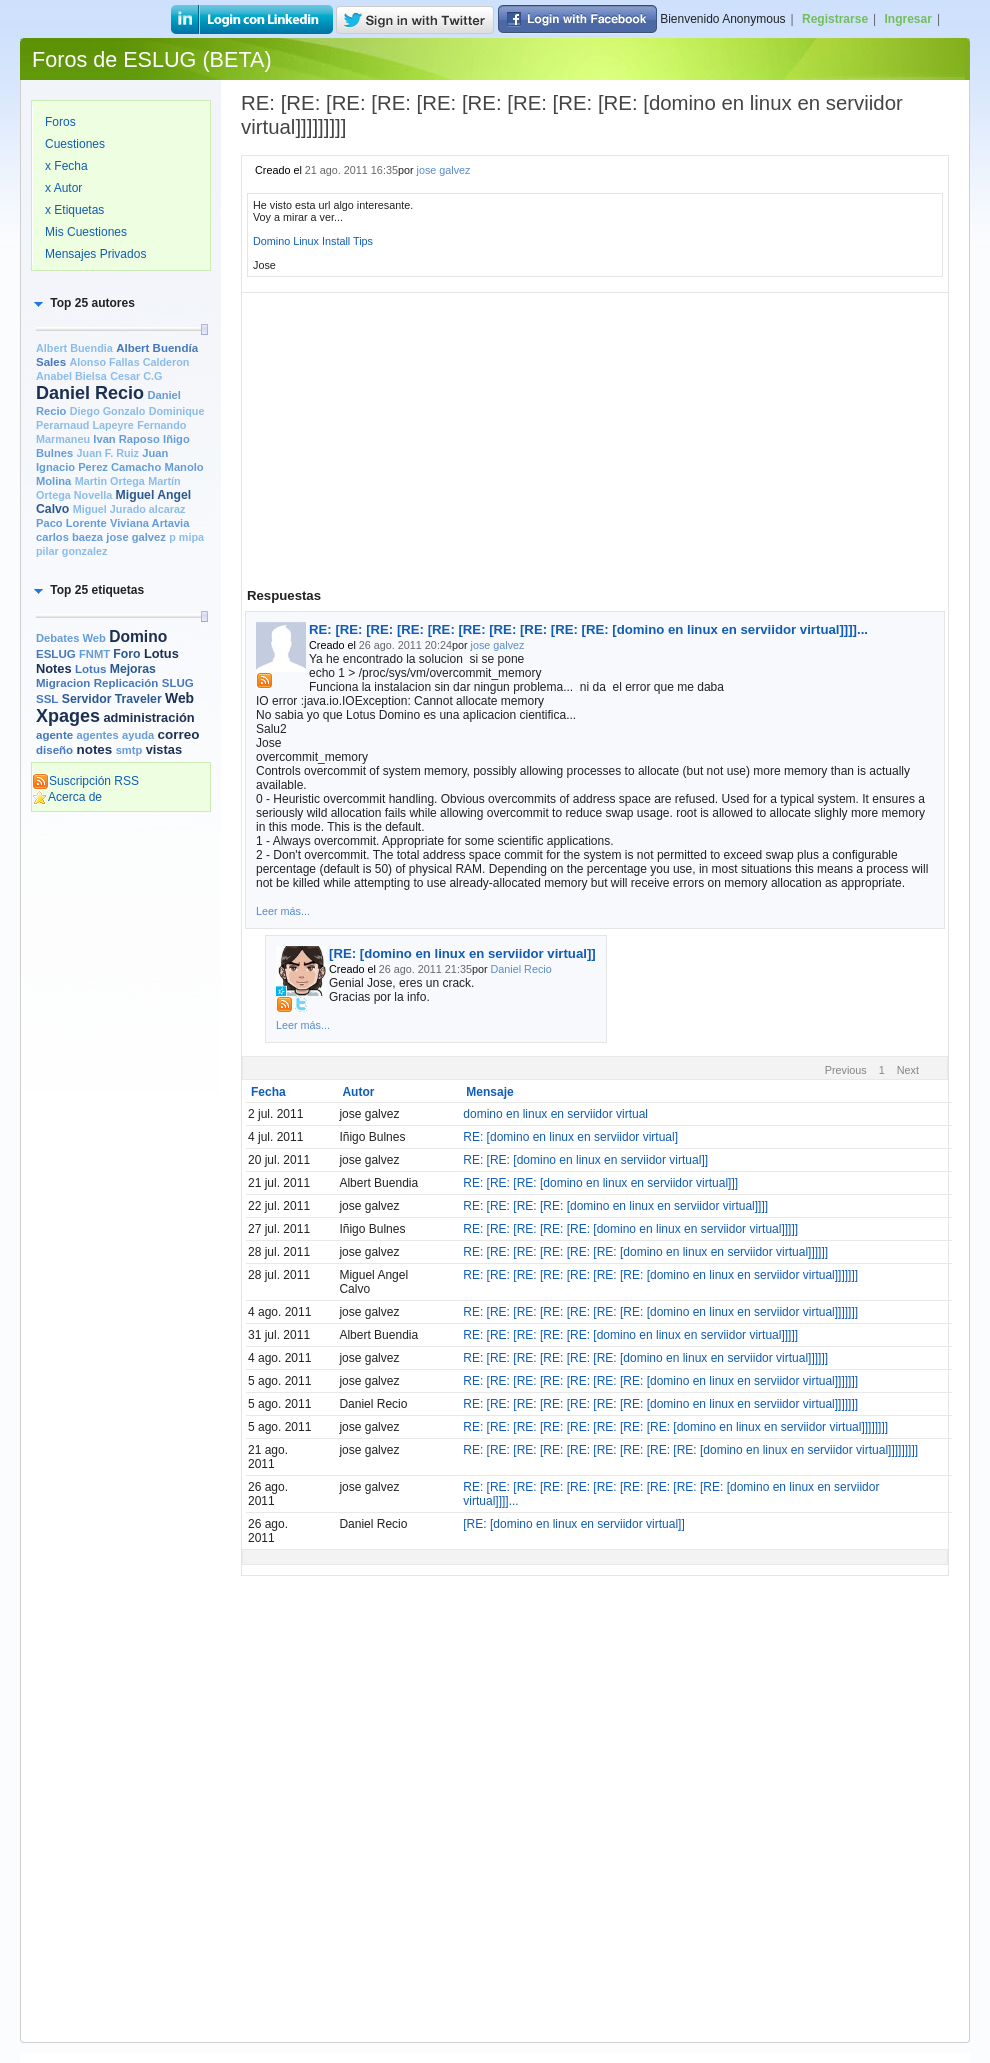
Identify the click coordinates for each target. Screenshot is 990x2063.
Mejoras (133, 669)
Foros (60, 122)
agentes (97, 735)
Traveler (138, 699)
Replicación (126, 683)
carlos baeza (69, 537)
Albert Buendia (74, 348)
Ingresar (908, 19)
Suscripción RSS (85, 781)
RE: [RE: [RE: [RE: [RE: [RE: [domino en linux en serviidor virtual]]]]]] (645, 1252)
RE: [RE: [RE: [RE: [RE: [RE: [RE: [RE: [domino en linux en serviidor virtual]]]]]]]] (675, 1427)
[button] (83, 303)
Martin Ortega (110, 481)
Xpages (68, 716)
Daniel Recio (90, 393)
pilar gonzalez (71, 551)
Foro (126, 654)
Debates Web (71, 638)
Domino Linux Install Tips (313, 241)
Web (179, 698)
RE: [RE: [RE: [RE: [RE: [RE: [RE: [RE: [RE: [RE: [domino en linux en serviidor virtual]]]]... (588, 629)
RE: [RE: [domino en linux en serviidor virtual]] (585, 1160)
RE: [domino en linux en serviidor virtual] (570, 1137)
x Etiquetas (74, 210)
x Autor (63, 188)
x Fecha (66, 166)
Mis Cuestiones (86, 232)
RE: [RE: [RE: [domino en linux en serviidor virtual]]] (600, 1183)
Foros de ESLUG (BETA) (152, 59)
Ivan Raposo (126, 439)
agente (54, 735)
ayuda (138, 735)
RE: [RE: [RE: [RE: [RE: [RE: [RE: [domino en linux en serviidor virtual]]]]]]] (660, 1275)
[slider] (204, 329)
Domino (138, 636)
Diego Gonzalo (108, 411)
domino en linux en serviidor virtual (555, 1114)
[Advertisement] (121, 1127)
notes (94, 749)
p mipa (186, 537)
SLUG (178, 683)
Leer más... (283, 911)
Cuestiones (75, 144)
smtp (129, 750)
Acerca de (67, 797)
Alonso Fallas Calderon (129, 362)
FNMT (94, 654)
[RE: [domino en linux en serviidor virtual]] (462, 953)
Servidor (87, 699)
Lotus (90, 669)
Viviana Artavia (149, 523)
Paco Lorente (71, 523)
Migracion (63, 683)
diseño (54, 750)
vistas (164, 749)
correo (179, 734)
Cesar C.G (136, 376)
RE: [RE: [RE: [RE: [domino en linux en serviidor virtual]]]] (615, 1206)
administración (148, 717)
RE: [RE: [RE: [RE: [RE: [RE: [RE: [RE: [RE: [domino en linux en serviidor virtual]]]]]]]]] (690, 1450)
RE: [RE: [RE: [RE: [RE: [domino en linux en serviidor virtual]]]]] (630, 1229)
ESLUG (56, 654)
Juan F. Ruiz (108, 453)
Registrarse (835, 19)
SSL (47, 699)
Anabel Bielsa (71, 376)
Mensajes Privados (95, 254)
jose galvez (136, 537)
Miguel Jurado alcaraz (129, 509)
